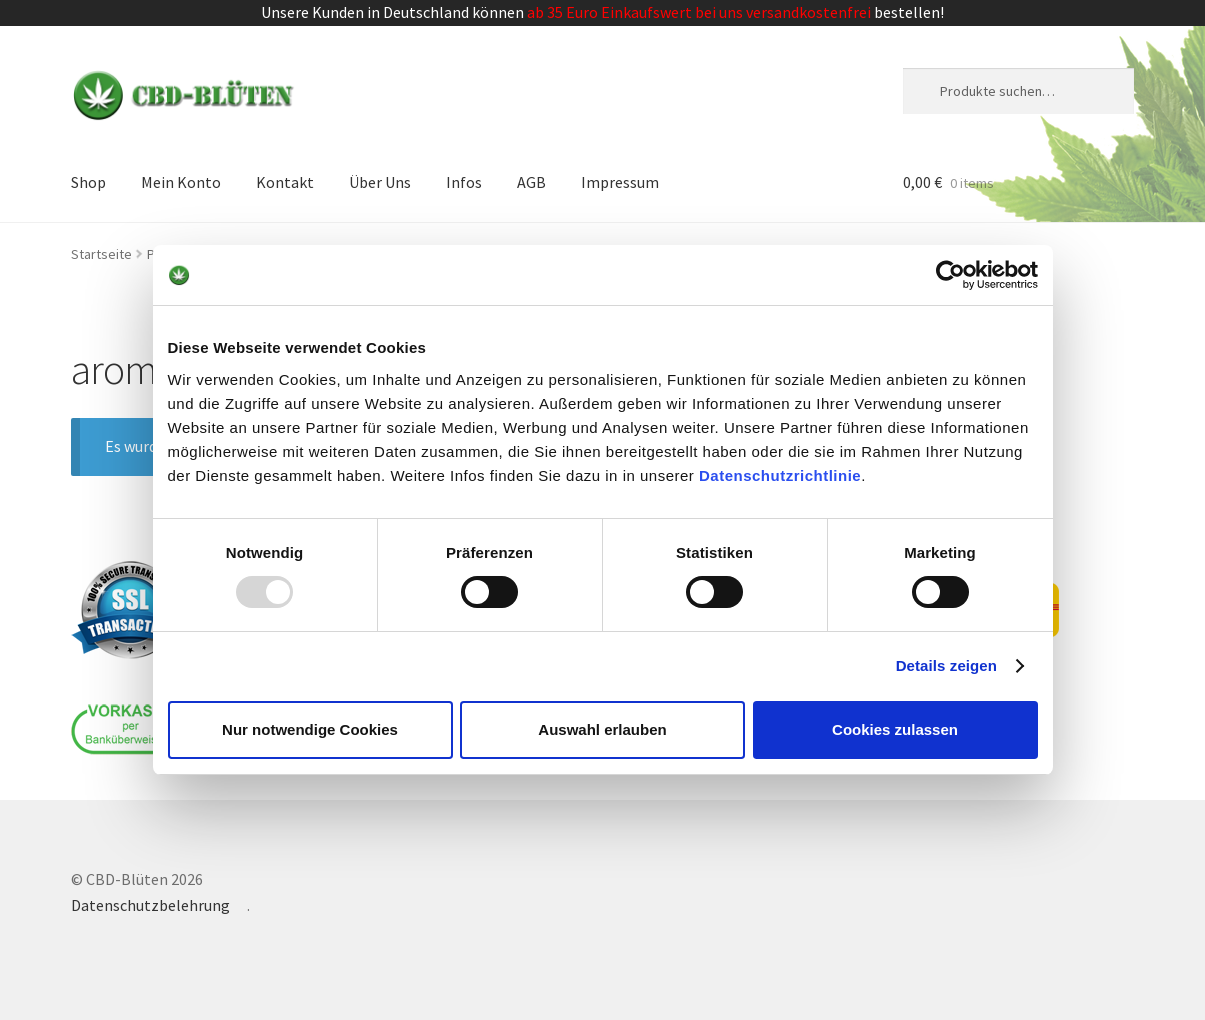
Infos (464, 182)
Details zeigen (946, 665)
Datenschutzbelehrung (150, 905)
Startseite (101, 254)
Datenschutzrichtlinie (780, 474)
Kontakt (285, 182)
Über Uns (380, 182)
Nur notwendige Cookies (310, 729)
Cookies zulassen (895, 729)
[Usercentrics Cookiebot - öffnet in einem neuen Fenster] (950, 275)
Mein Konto (181, 182)
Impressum (620, 182)
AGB (531, 182)
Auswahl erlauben (602, 729)
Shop (88, 182)
